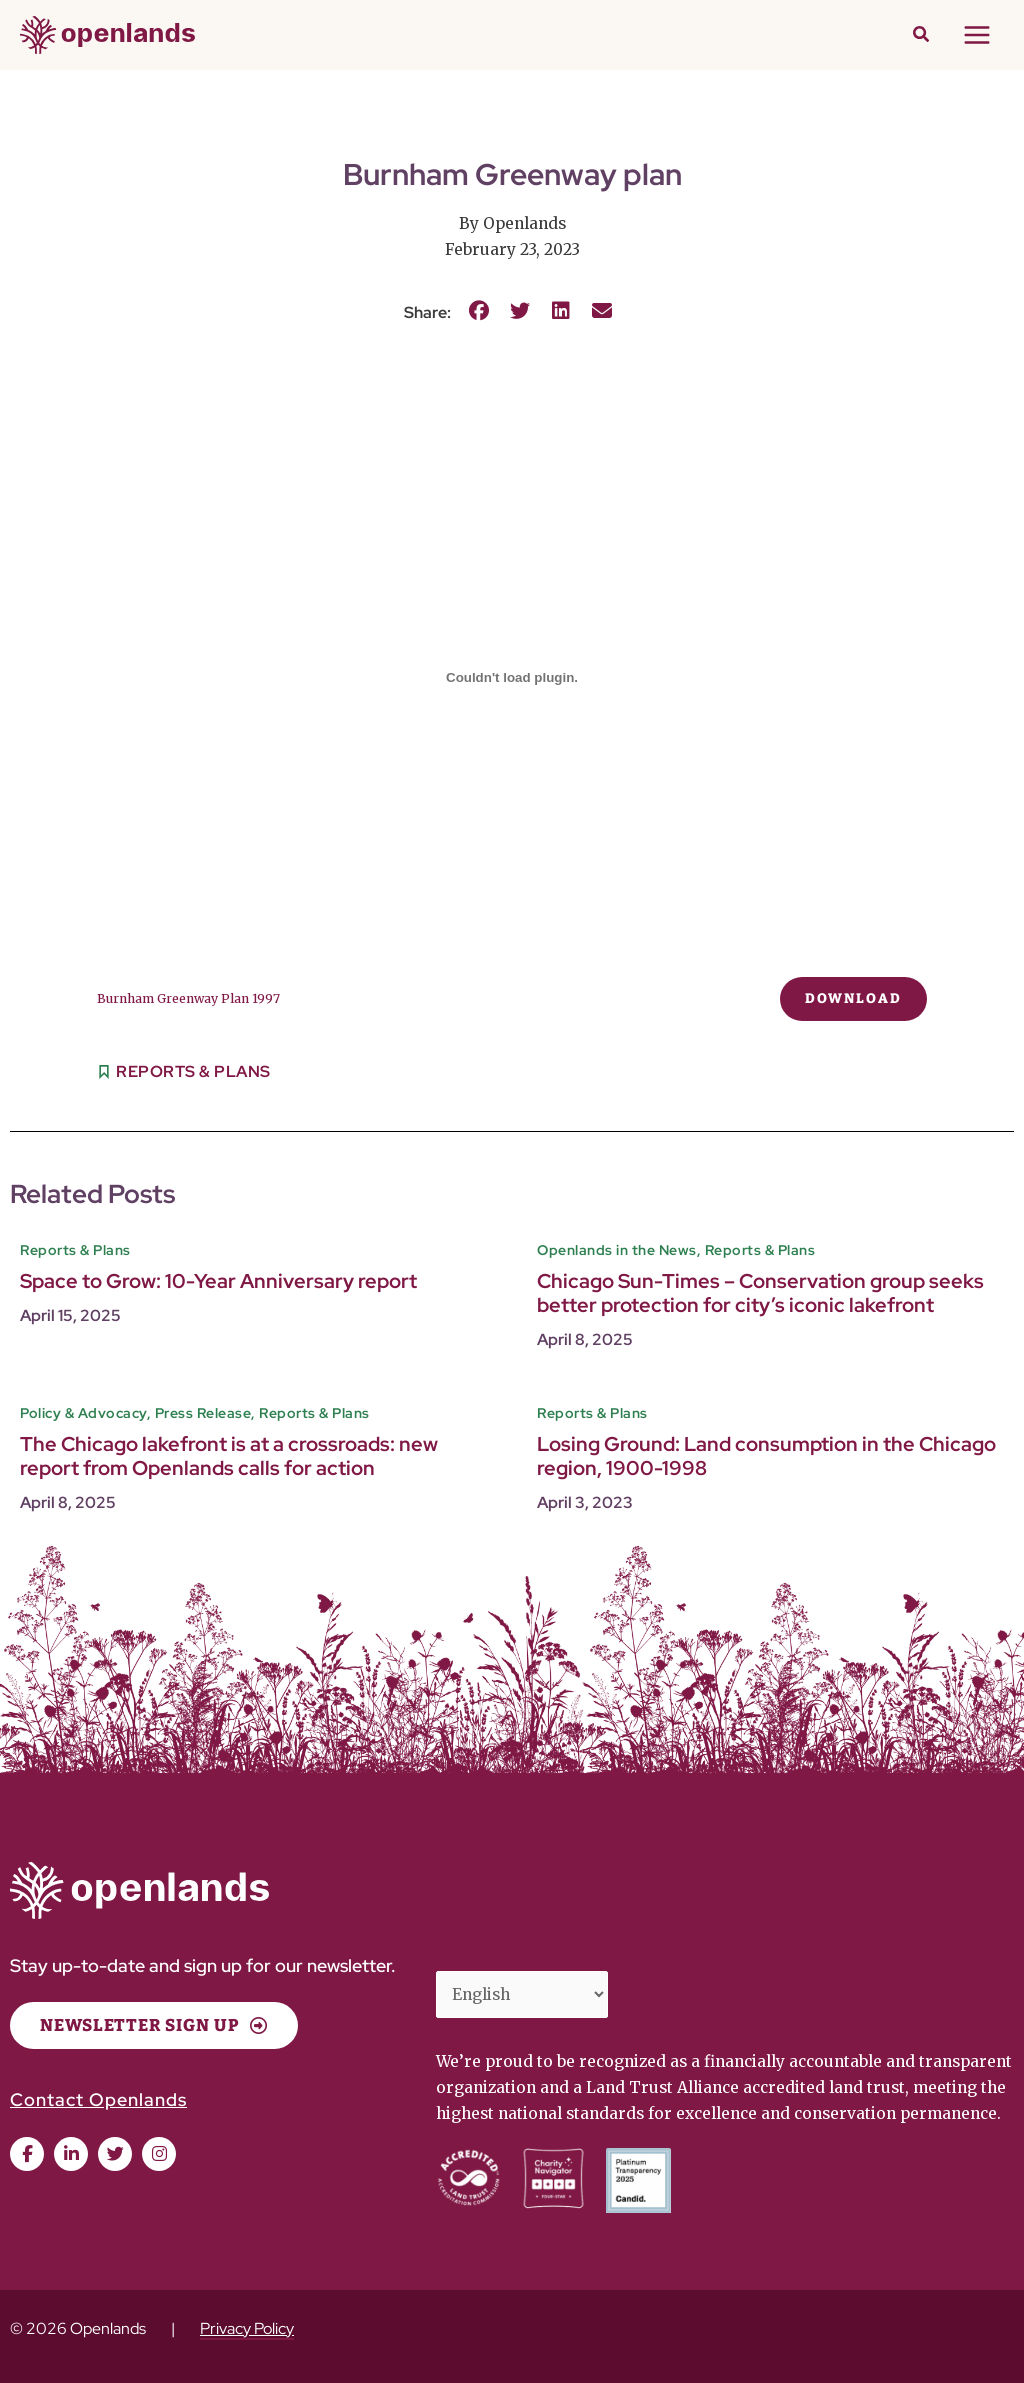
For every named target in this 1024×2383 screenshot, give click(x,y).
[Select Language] (522, 1994)
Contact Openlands (98, 2099)
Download (853, 998)
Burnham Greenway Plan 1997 (188, 998)
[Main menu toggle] (977, 34)
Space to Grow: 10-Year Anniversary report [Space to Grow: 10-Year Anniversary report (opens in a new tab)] (218, 1280)
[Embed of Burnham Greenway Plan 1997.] (512, 677)
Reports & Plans (193, 1071)
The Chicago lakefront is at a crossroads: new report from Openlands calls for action (229, 1455)
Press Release (203, 1413)
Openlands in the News (617, 1250)
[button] (922, 36)
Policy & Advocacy (83, 1413)
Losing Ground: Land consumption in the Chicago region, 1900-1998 (766, 1455)
